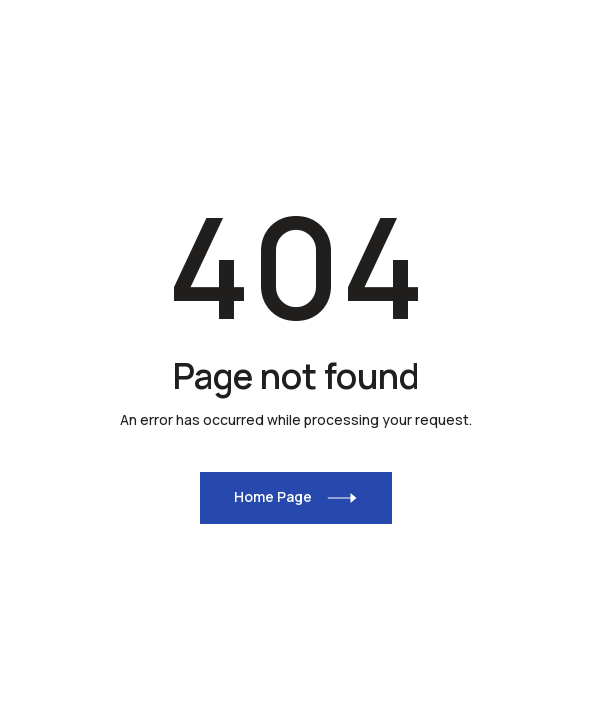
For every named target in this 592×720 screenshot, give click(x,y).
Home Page (273, 496)
